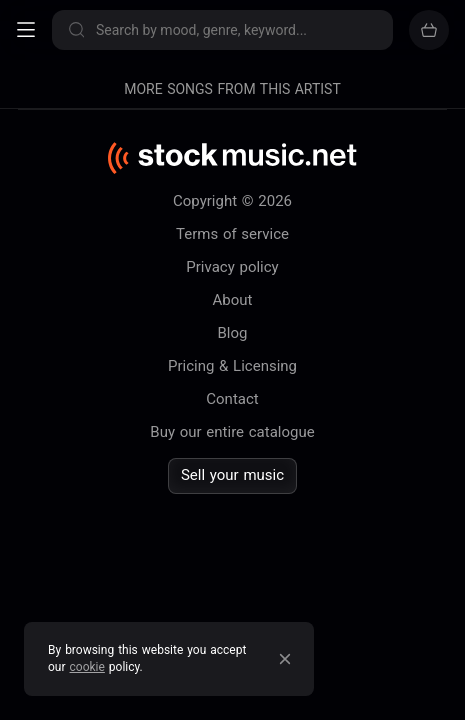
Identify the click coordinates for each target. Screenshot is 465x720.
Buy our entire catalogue (232, 432)
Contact (232, 399)
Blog (233, 333)
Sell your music (232, 475)
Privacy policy (232, 267)
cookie (87, 667)
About (233, 300)
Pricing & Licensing (232, 366)
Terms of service (232, 234)
